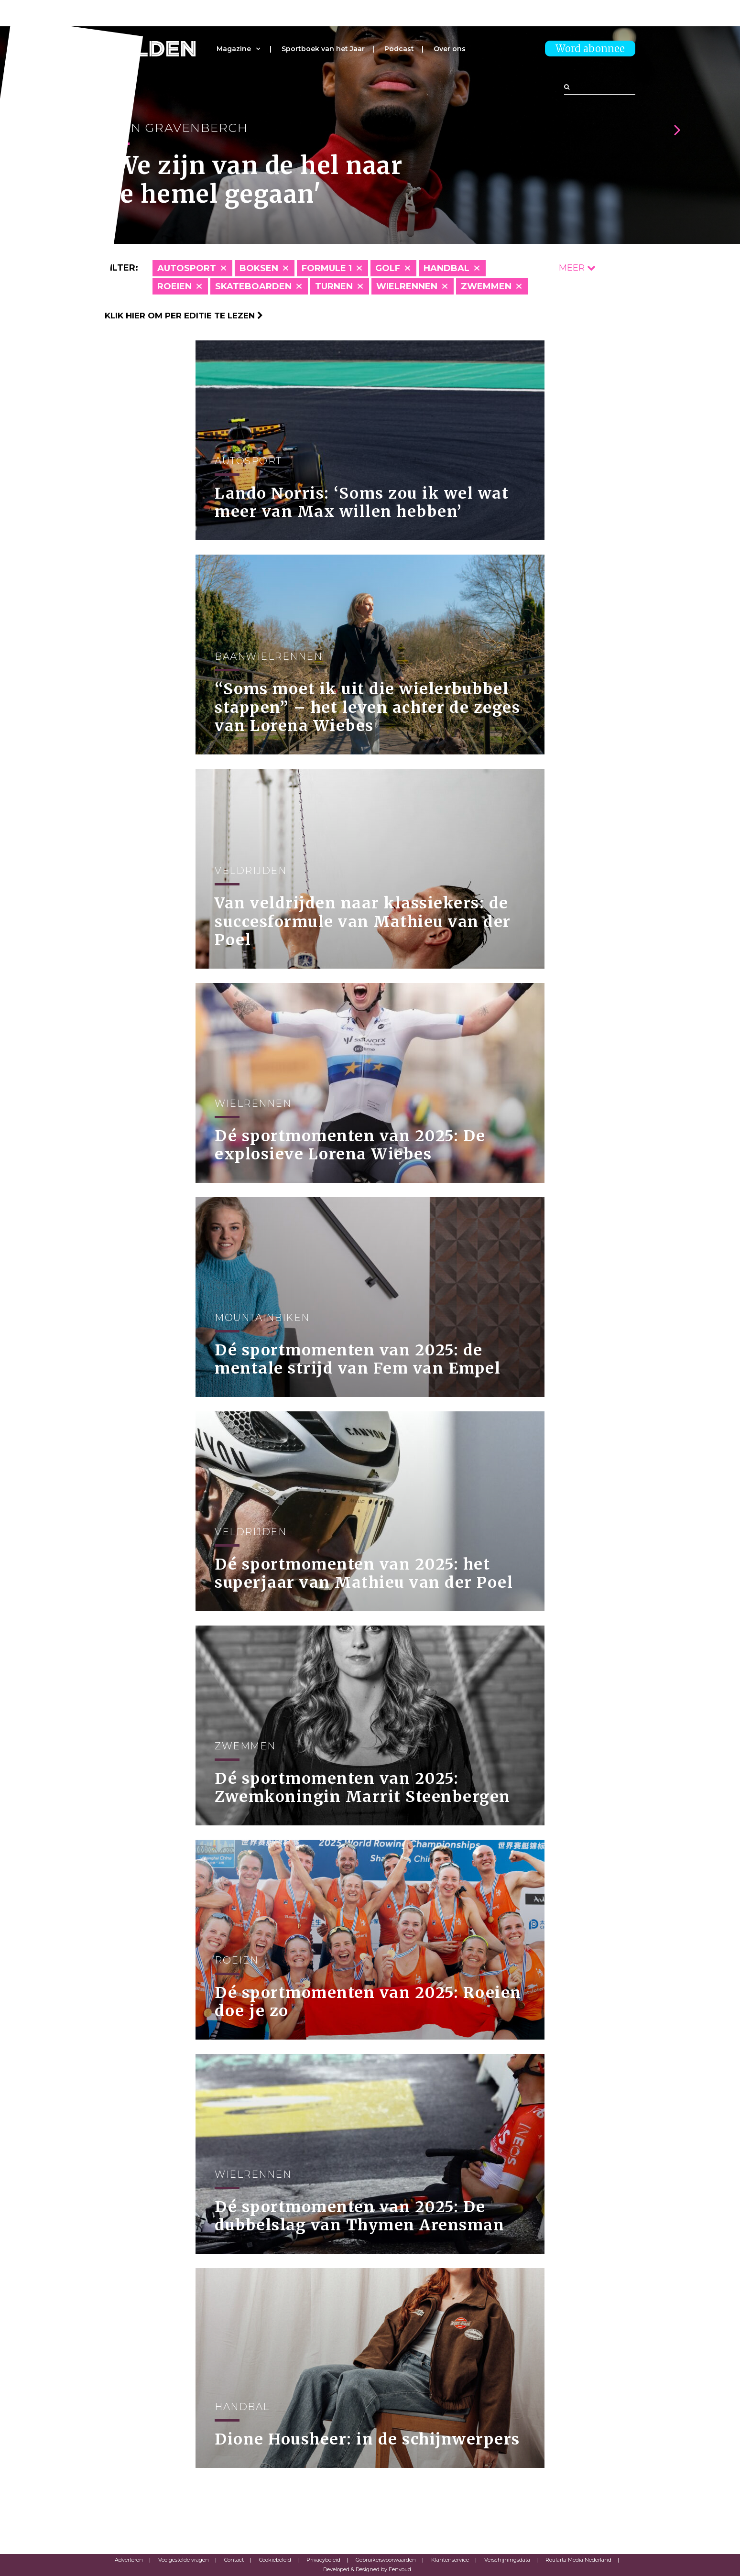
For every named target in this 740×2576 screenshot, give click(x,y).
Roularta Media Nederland (578, 2559)
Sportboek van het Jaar (323, 48)
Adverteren (129, 2559)
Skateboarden (253, 286)
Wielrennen (406, 286)
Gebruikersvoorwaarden (386, 2559)
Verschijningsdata (507, 2559)
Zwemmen (486, 286)
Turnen (334, 286)
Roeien (174, 286)
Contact (234, 2559)
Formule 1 (327, 268)
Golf (387, 268)
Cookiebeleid (275, 2559)
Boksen (258, 268)
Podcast (399, 48)
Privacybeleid (323, 2559)
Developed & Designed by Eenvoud (367, 2569)
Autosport (186, 268)
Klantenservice (450, 2559)
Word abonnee (590, 49)
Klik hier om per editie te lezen (184, 315)
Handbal (446, 268)
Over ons (450, 48)
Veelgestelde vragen (183, 2559)
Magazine (234, 48)
